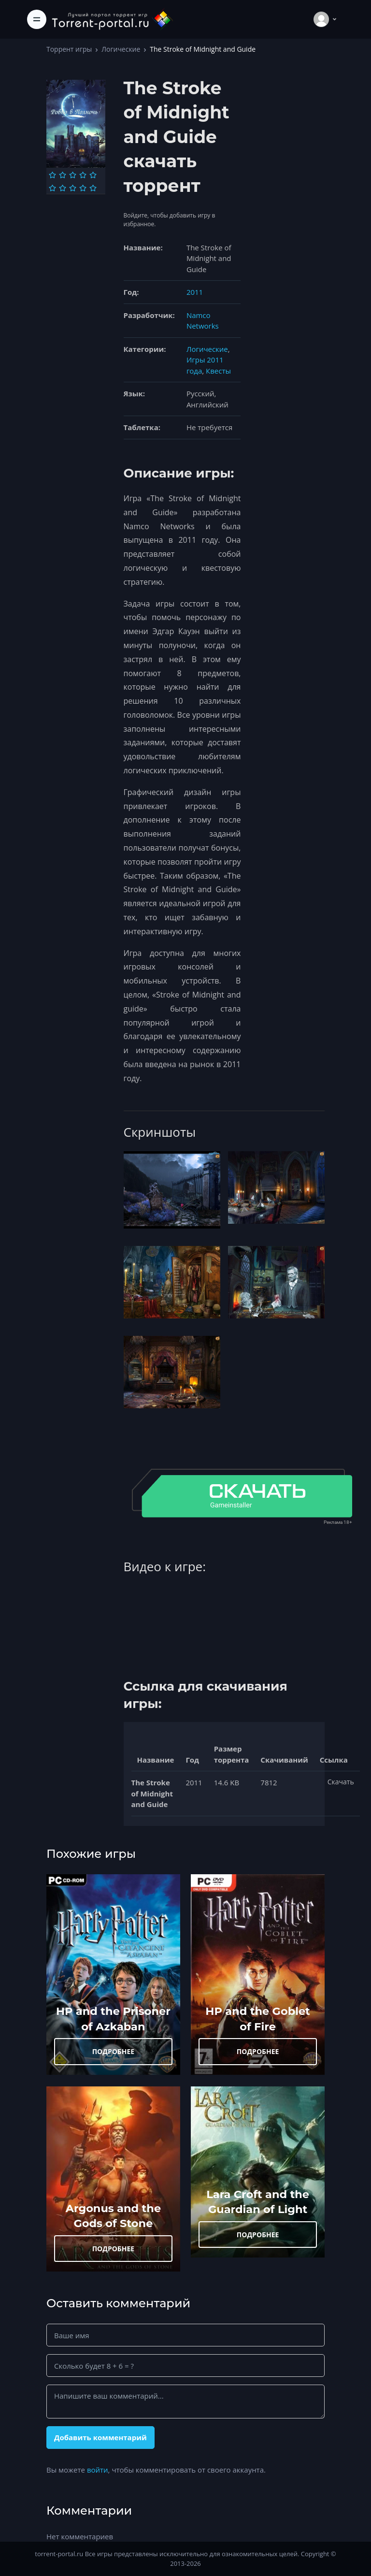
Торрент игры (69, 49)
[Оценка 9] (83, 188)
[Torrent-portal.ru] (112, 19)
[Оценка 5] (93, 175)
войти (97, 2470)
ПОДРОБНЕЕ (113, 2051)
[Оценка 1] (52, 175)
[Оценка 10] (93, 188)
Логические (120, 49)
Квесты (218, 371)
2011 (194, 292)
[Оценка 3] (73, 175)
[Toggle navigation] (36, 19)
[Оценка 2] (62, 175)
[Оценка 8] (73, 188)
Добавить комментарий (100, 2437)
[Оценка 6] (52, 188)
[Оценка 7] (62, 188)
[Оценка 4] (83, 175)
